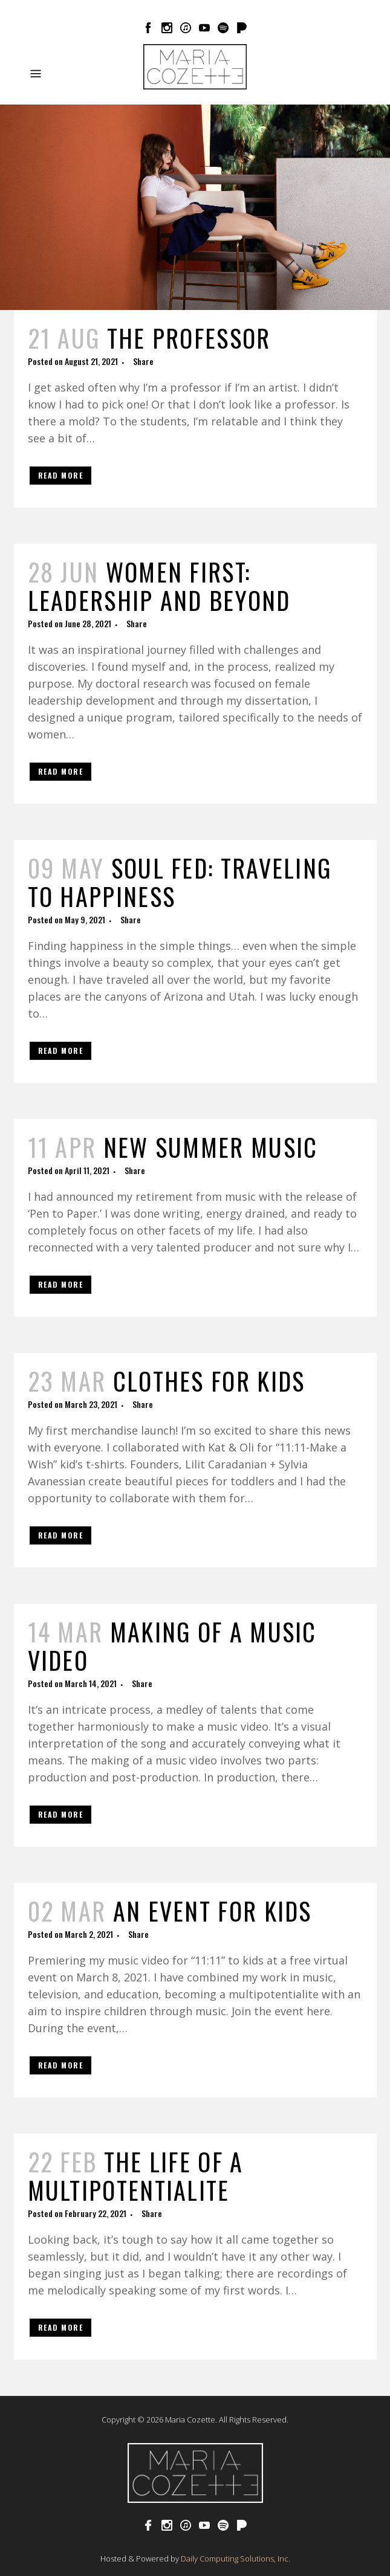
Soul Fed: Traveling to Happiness (180, 882)
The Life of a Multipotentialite (136, 2175)
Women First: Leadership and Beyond (159, 586)
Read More (60, 475)
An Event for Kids (212, 1911)
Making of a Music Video (172, 1645)
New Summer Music (210, 1147)
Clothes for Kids (209, 1381)
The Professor (189, 338)
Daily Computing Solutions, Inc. (235, 2558)
